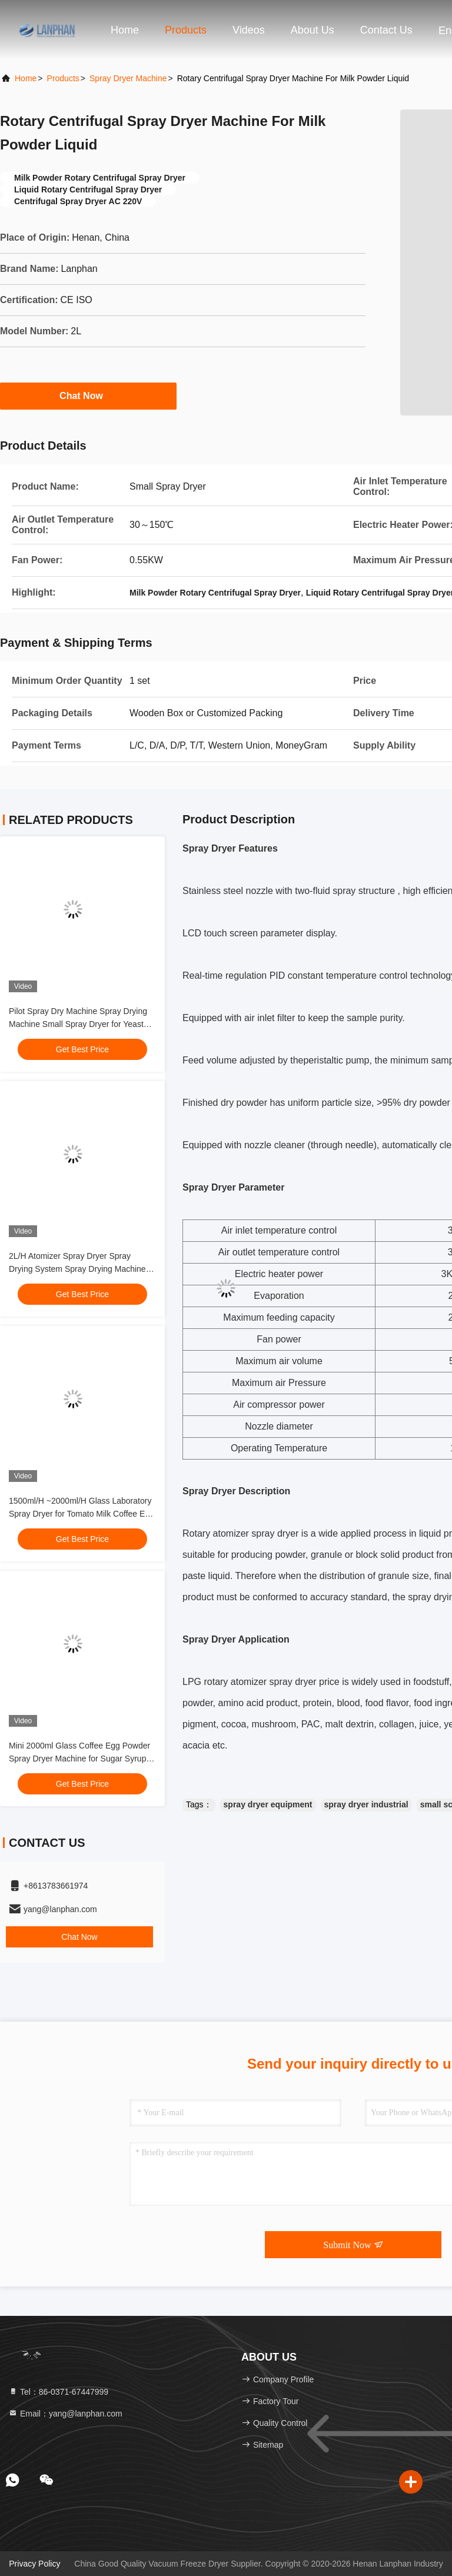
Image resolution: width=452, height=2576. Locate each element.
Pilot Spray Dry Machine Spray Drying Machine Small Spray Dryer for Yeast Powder (78, 1024)
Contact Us (386, 30)
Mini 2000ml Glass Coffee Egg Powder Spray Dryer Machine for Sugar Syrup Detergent (79, 1758)
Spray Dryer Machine (128, 78)
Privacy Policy (34, 2563)
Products (186, 30)
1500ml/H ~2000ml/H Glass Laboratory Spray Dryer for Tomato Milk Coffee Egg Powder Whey (81, 1513)
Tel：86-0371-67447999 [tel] (58, 2391)
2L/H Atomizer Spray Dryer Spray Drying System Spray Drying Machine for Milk (77, 1269)
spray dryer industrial (366, 1804)
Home (125, 30)
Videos (248, 30)
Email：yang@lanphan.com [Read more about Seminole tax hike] (65, 2413)
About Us (312, 30)
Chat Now (88, 395)
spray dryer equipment (268, 1804)
